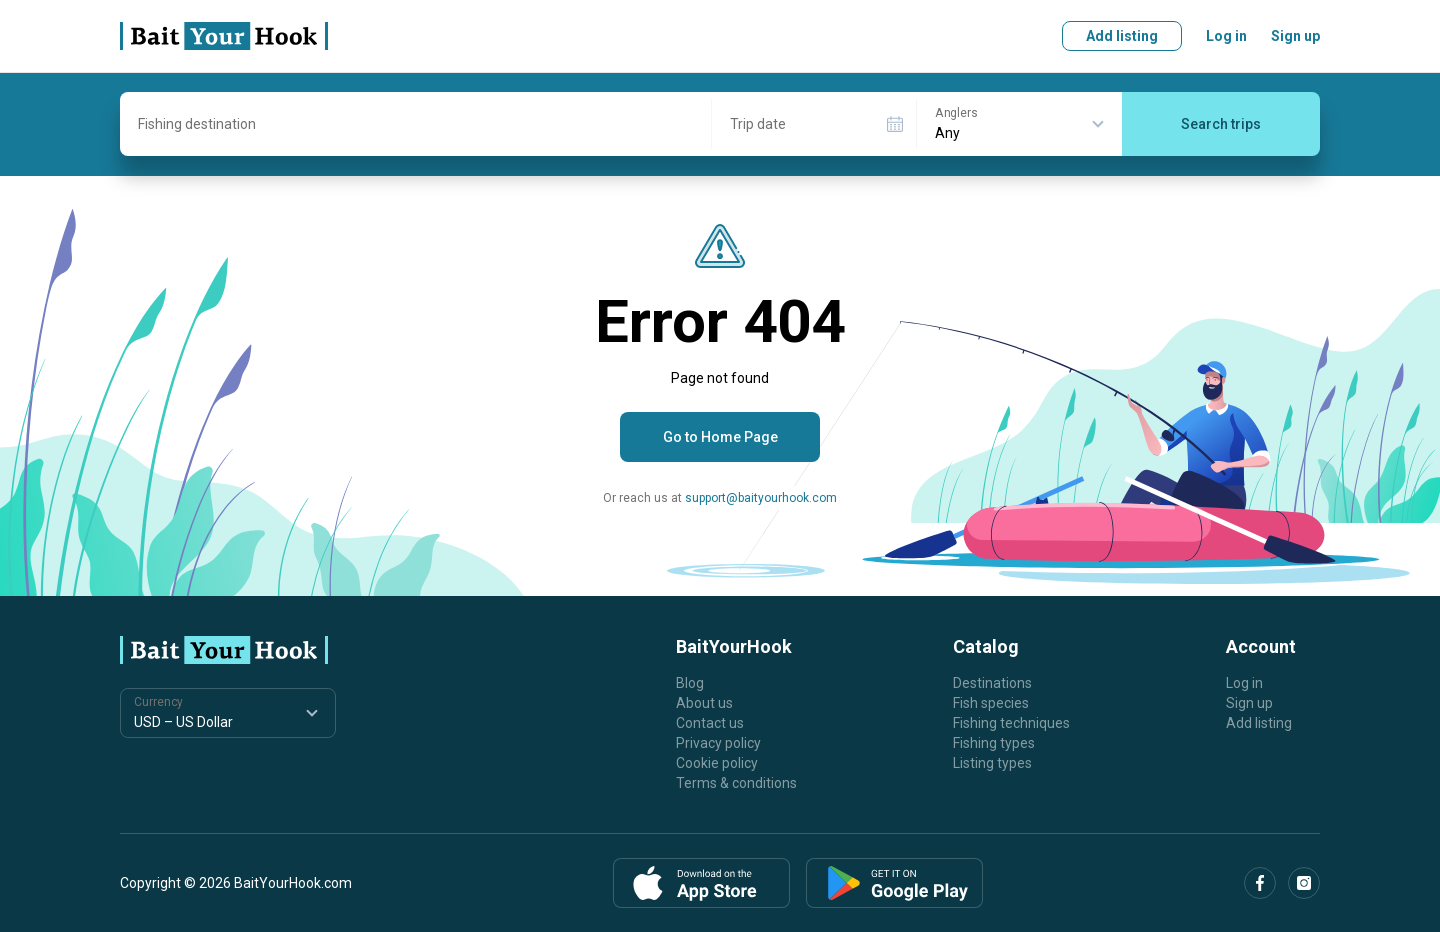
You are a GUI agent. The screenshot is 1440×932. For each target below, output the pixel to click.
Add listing (1122, 36)
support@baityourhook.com (761, 498)
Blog (690, 683)
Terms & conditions (736, 783)
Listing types (992, 763)
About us (704, 703)
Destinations (992, 683)
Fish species (991, 703)
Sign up (1295, 36)
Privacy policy (718, 743)
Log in (1226, 36)
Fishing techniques (1011, 723)
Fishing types (994, 743)
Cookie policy (717, 763)
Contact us (710, 723)
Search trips (1221, 124)
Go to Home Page (720, 437)
